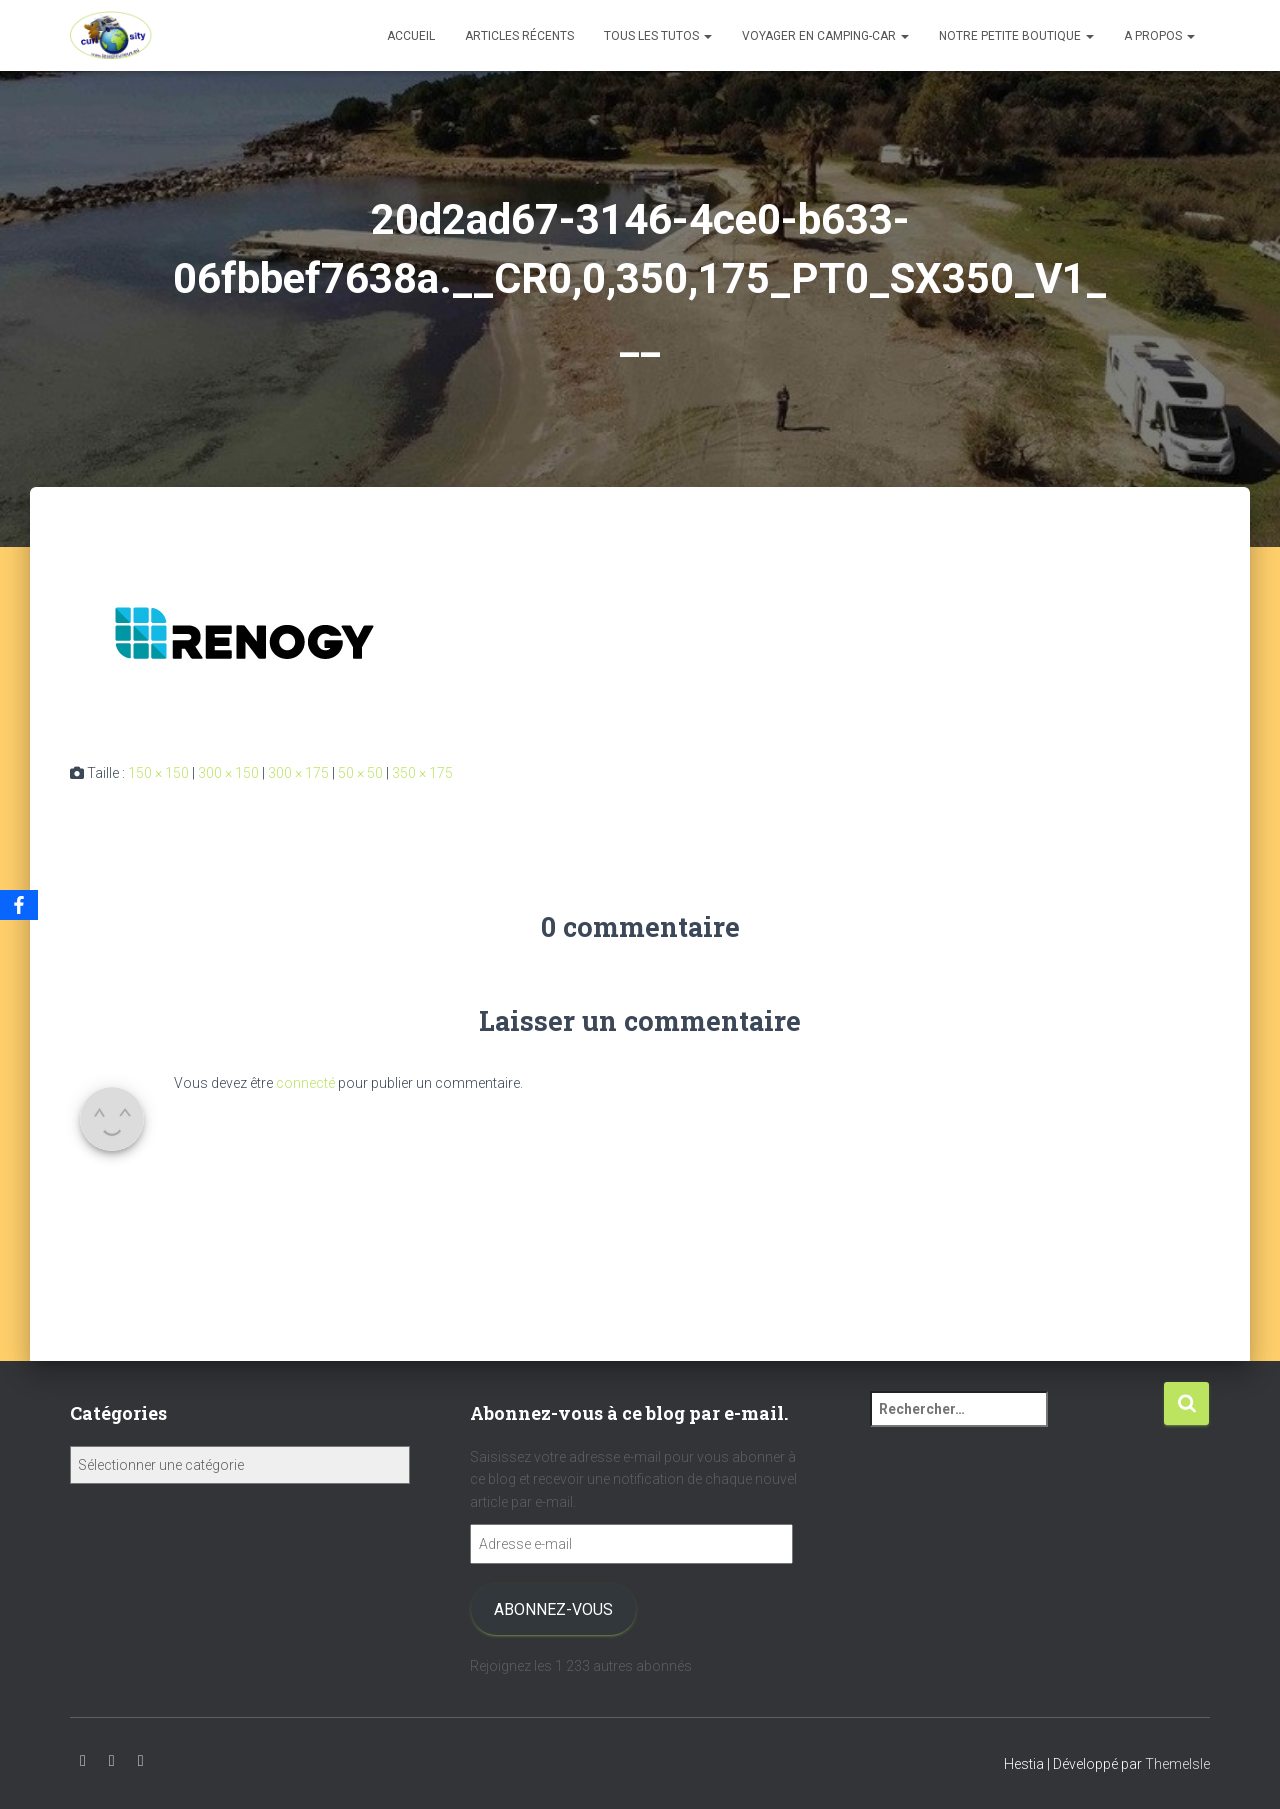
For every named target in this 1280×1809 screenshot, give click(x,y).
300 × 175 (298, 773)
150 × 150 (158, 773)
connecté (305, 1083)
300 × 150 (228, 773)
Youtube (83, 1761)
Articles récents (519, 36)
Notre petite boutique (1016, 36)
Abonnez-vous (553, 1609)
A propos (1159, 36)
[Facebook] (19, 905)
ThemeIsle (1177, 1764)
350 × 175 (422, 773)
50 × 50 (360, 773)
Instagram (112, 1761)
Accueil (411, 36)
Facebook (141, 1761)
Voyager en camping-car (825, 36)
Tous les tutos (658, 36)
